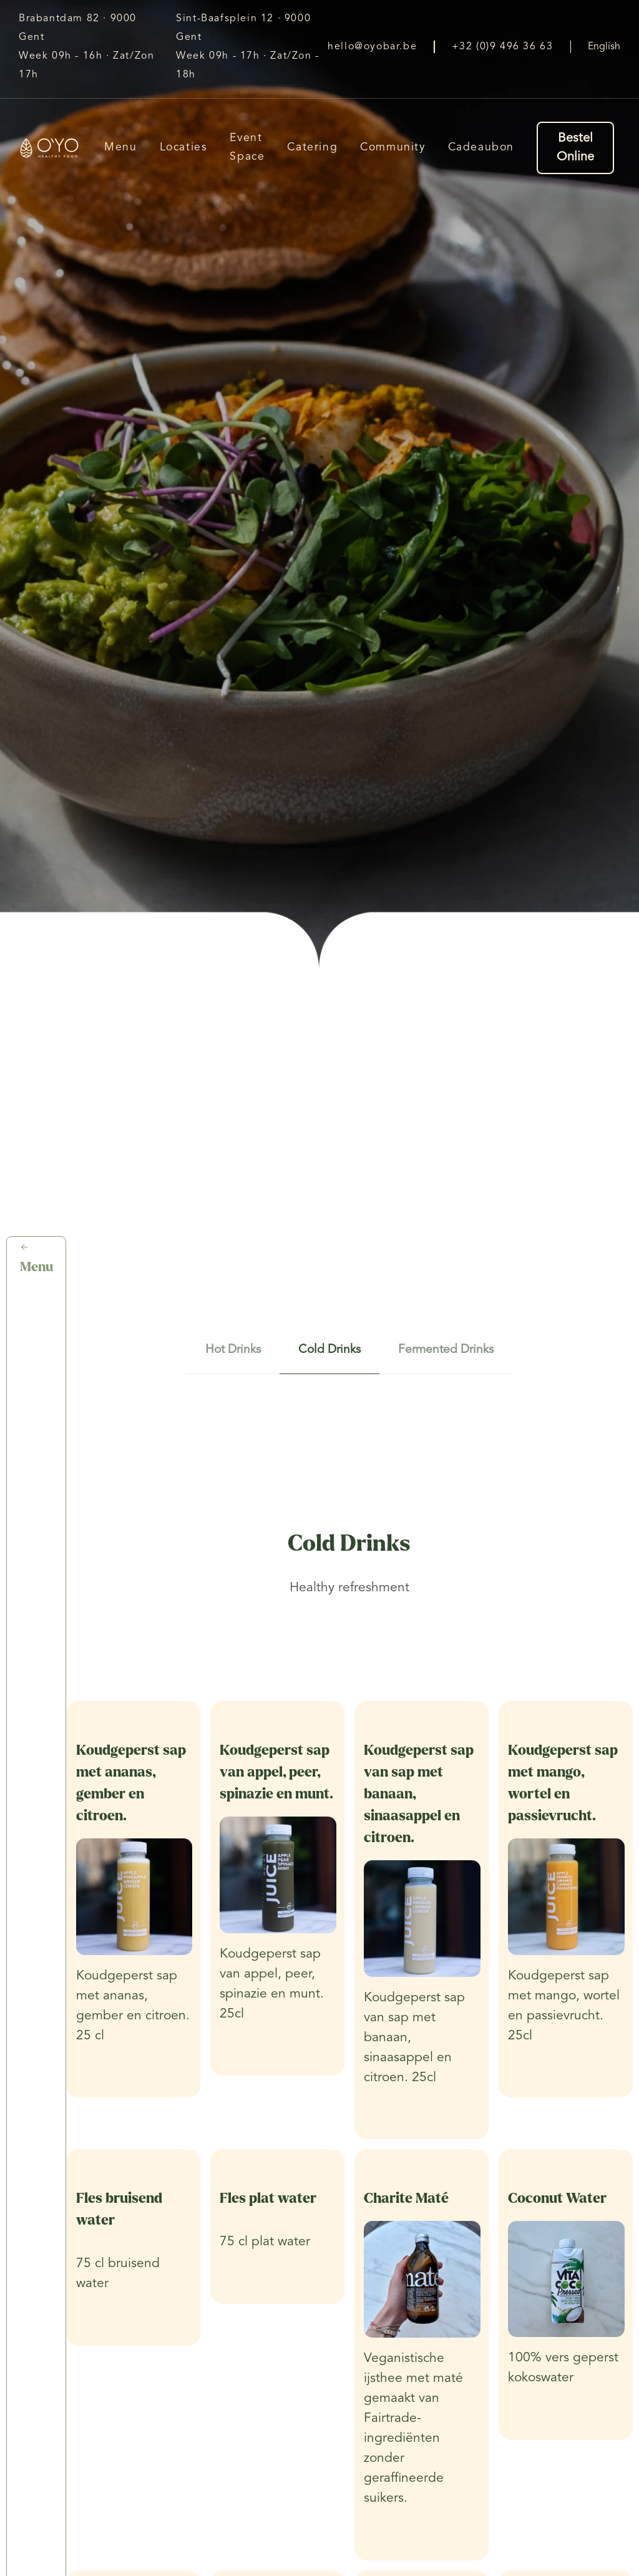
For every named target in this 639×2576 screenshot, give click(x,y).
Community (392, 147)
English (604, 47)
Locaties (184, 147)
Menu (120, 147)
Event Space (247, 147)
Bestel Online (575, 147)
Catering (312, 147)
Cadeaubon (481, 147)
